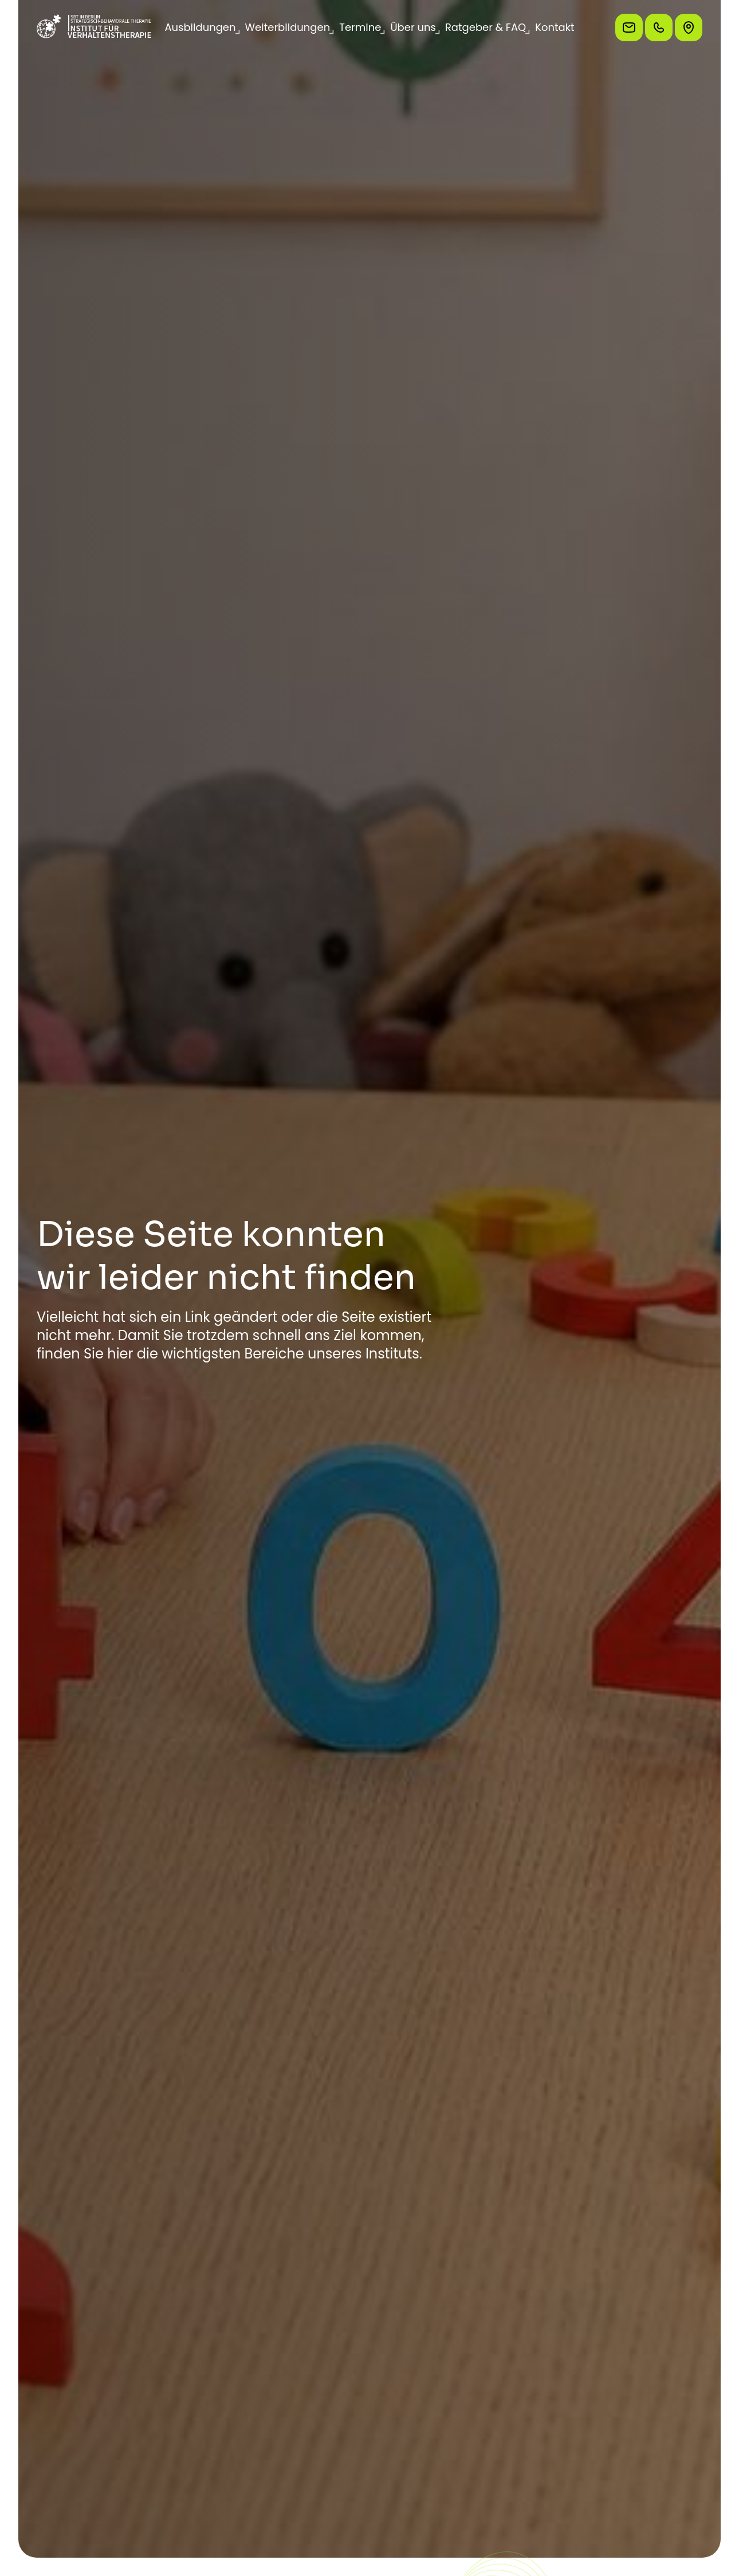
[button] (200, 27)
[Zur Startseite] (94, 27)
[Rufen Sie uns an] (659, 27)
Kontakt (554, 27)
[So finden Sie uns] (688, 27)
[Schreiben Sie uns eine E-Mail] (629, 27)
